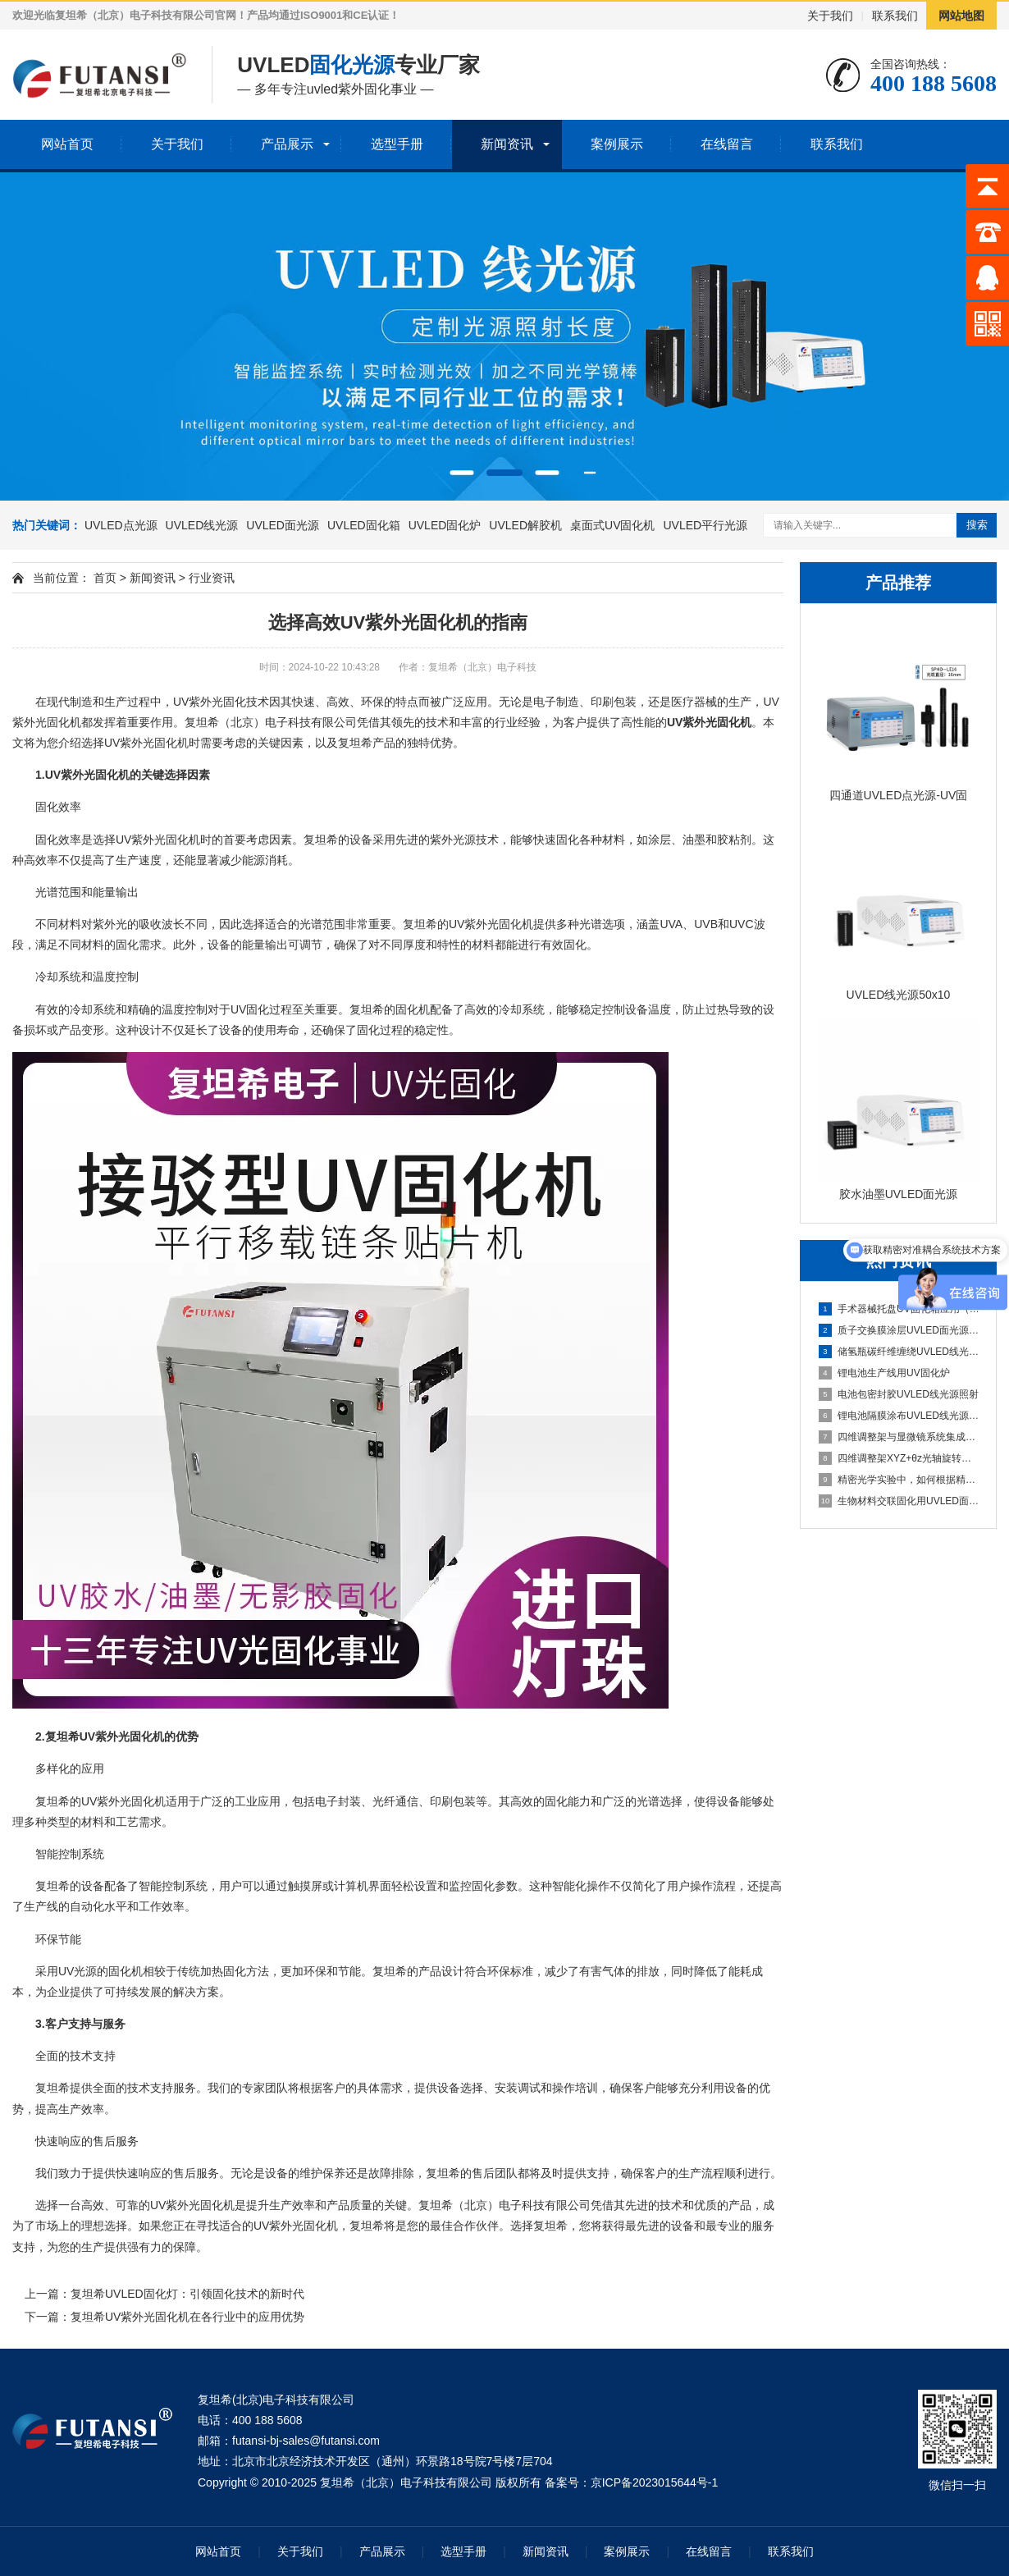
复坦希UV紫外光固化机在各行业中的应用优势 (187, 2316)
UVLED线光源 (202, 525)
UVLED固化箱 (363, 525)
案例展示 (617, 144)
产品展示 (287, 144)
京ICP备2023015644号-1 (655, 2482)
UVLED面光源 (282, 525)
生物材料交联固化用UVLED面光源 (899, 1501)
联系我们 (895, 15)
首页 (105, 577)
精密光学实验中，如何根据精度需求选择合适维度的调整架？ (899, 1479)
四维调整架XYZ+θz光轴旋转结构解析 (899, 1458)
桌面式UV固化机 (612, 525)
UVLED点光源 (121, 525)
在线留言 (727, 144)
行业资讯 (212, 577)
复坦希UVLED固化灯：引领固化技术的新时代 (187, 2293)
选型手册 (397, 144)
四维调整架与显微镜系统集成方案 (899, 1437)
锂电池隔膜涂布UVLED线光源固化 (899, 1415)
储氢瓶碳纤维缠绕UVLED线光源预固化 (899, 1351)
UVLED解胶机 (525, 525)
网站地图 (961, 15)
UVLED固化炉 (445, 525)
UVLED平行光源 (705, 525)
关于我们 (830, 15)
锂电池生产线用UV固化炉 (884, 1373)
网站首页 (67, 144)
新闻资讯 (507, 144)
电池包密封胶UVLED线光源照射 (899, 1394)
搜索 (977, 525)
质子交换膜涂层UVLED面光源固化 (899, 1330)
